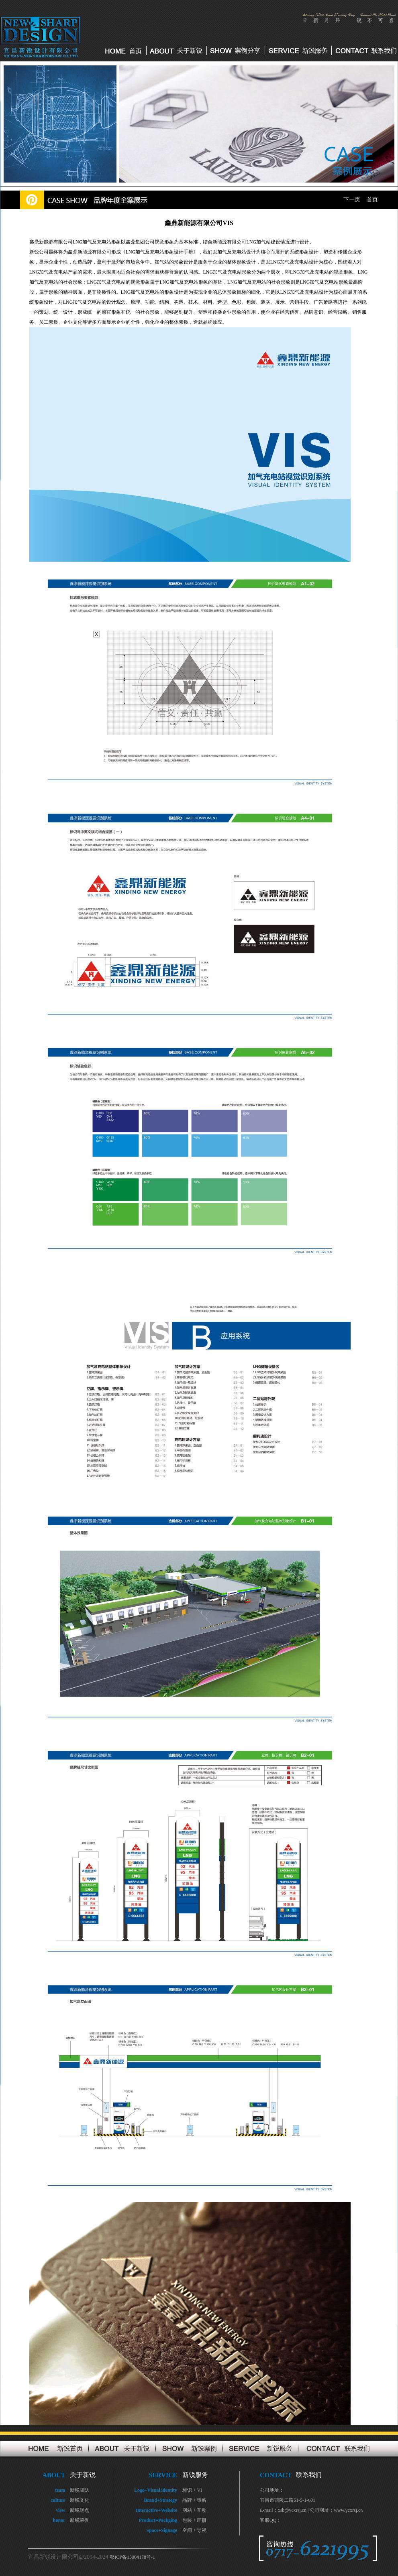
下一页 (351, 200)
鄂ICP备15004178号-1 (132, 2557)
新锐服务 (195, 2474)
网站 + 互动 (194, 2510)
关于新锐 (83, 2474)
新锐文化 (79, 2500)
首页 (372, 200)
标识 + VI (192, 2490)
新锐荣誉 (79, 2520)
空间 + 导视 (194, 2530)
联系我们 (309, 2474)
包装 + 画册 (194, 2520)
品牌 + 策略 (194, 2500)
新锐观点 (79, 2510)
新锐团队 (79, 2490)
